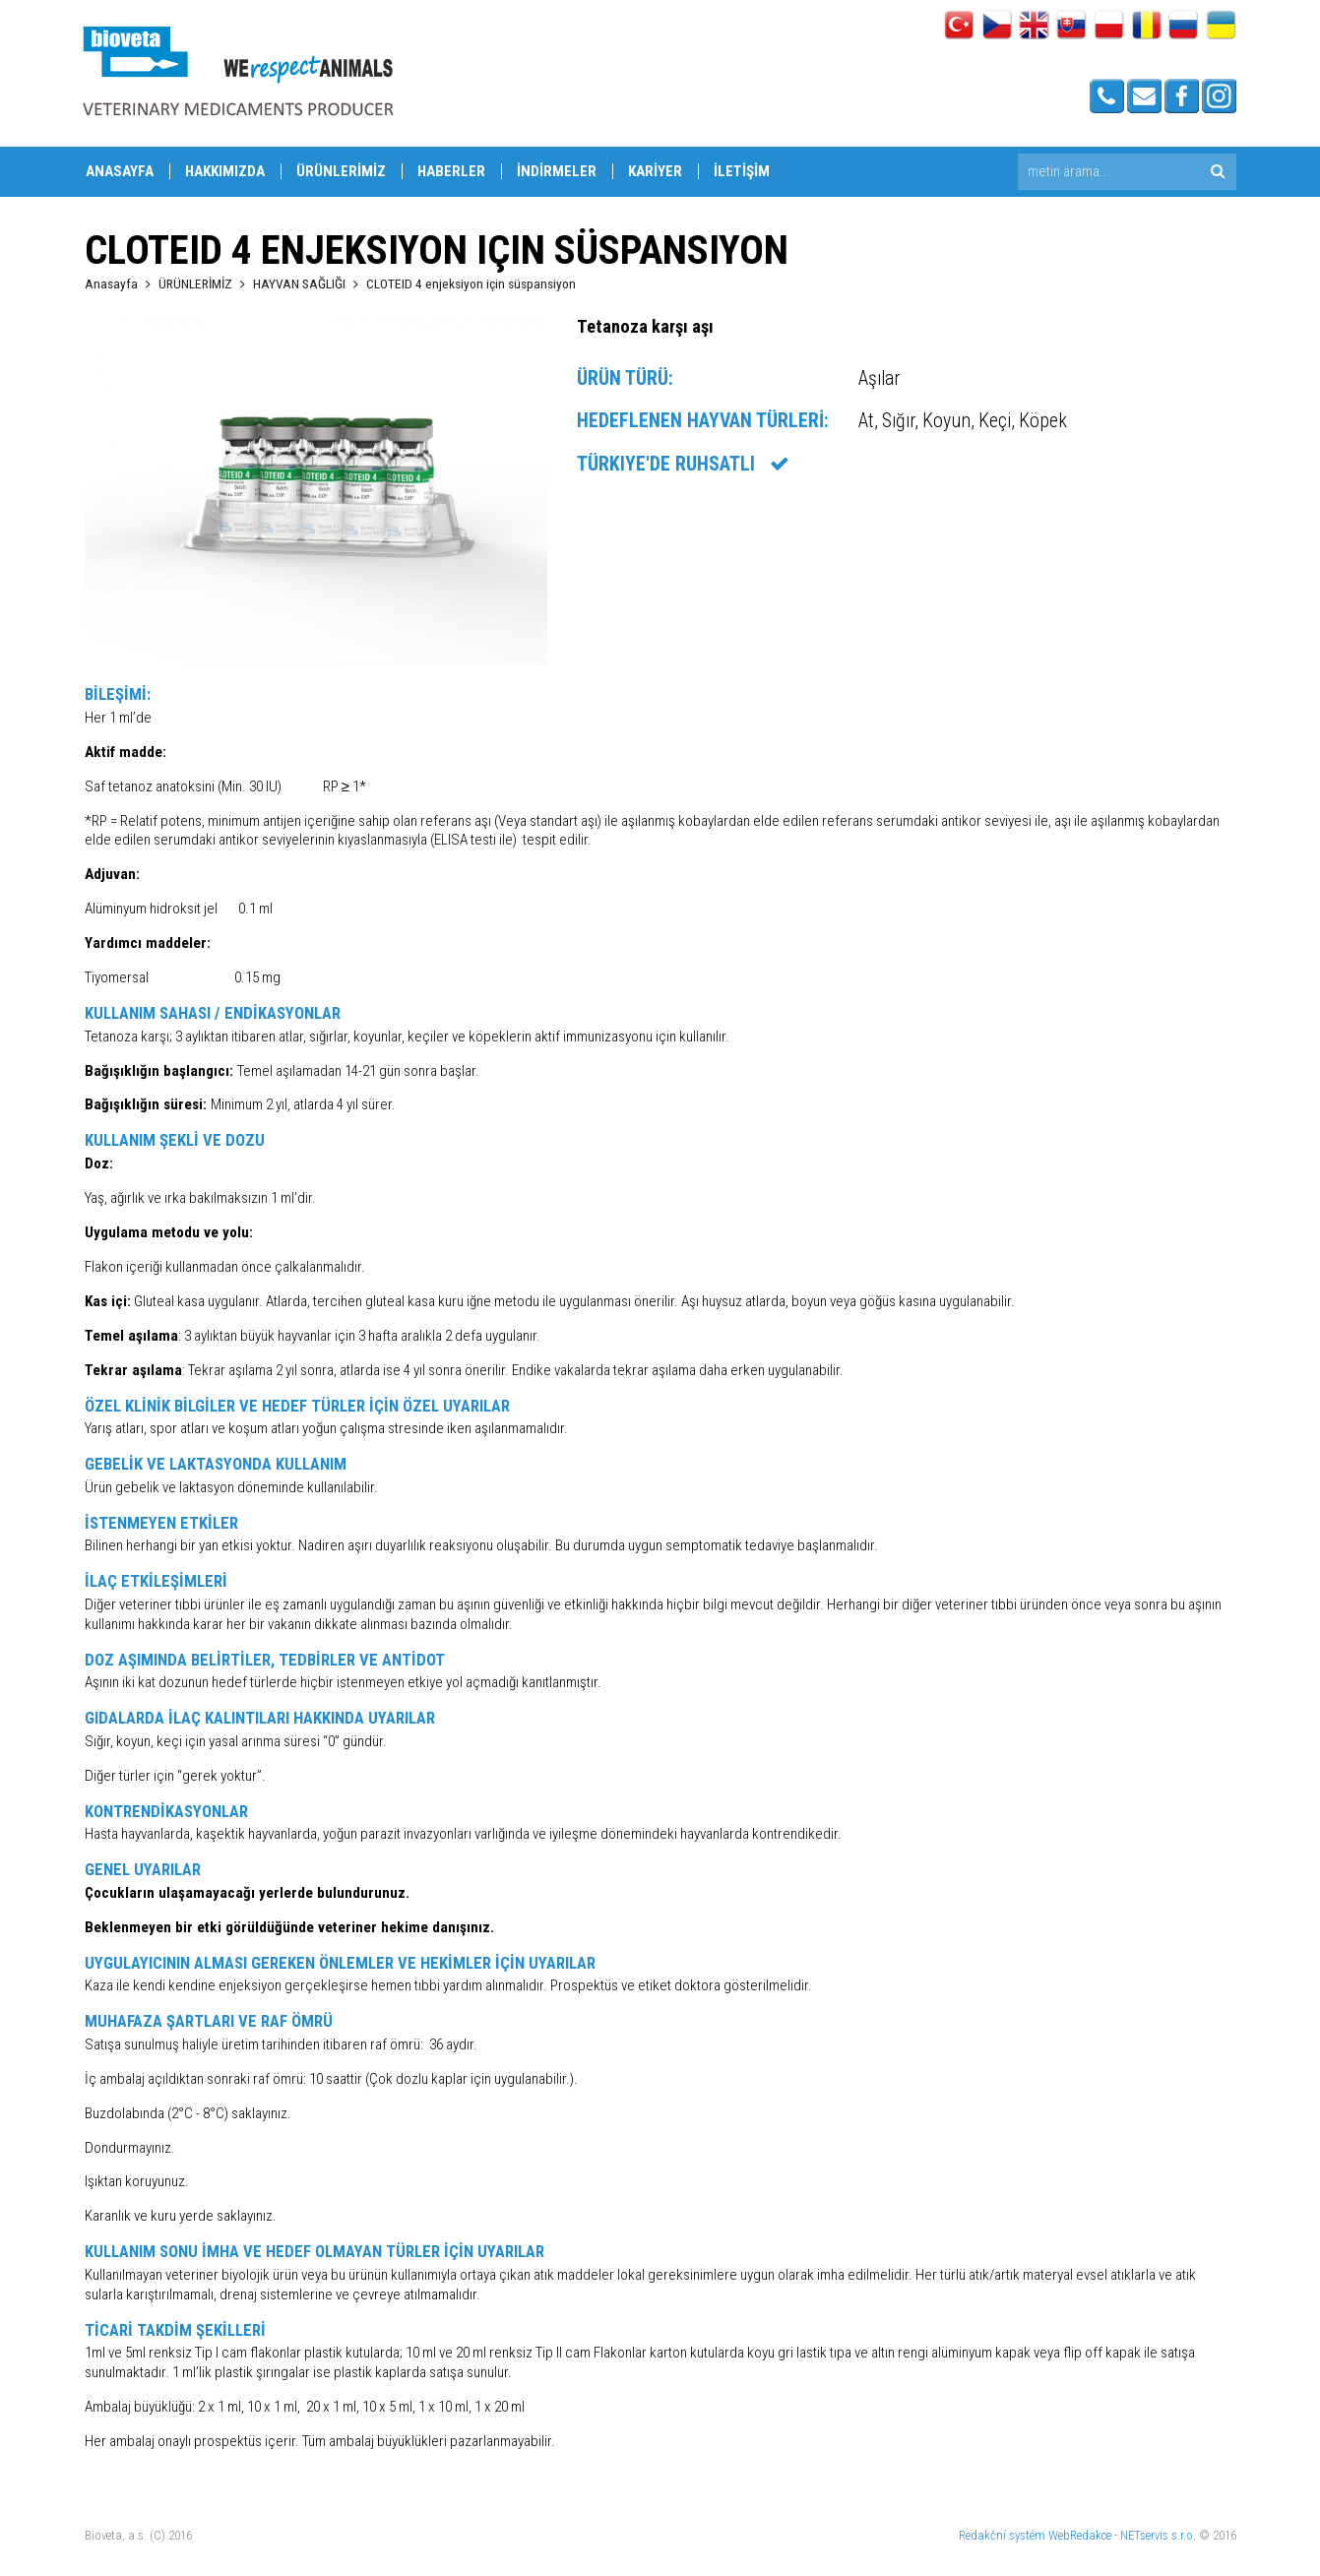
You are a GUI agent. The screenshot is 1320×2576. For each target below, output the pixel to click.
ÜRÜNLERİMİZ (341, 171)
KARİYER (655, 171)
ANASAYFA (120, 171)
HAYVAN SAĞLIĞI (299, 283)
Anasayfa (111, 283)
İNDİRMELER (557, 171)
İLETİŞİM (742, 171)
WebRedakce (1079, 2535)
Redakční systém (1002, 2535)
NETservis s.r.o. (1158, 2535)
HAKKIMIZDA (225, 171)
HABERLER (451, 171)
